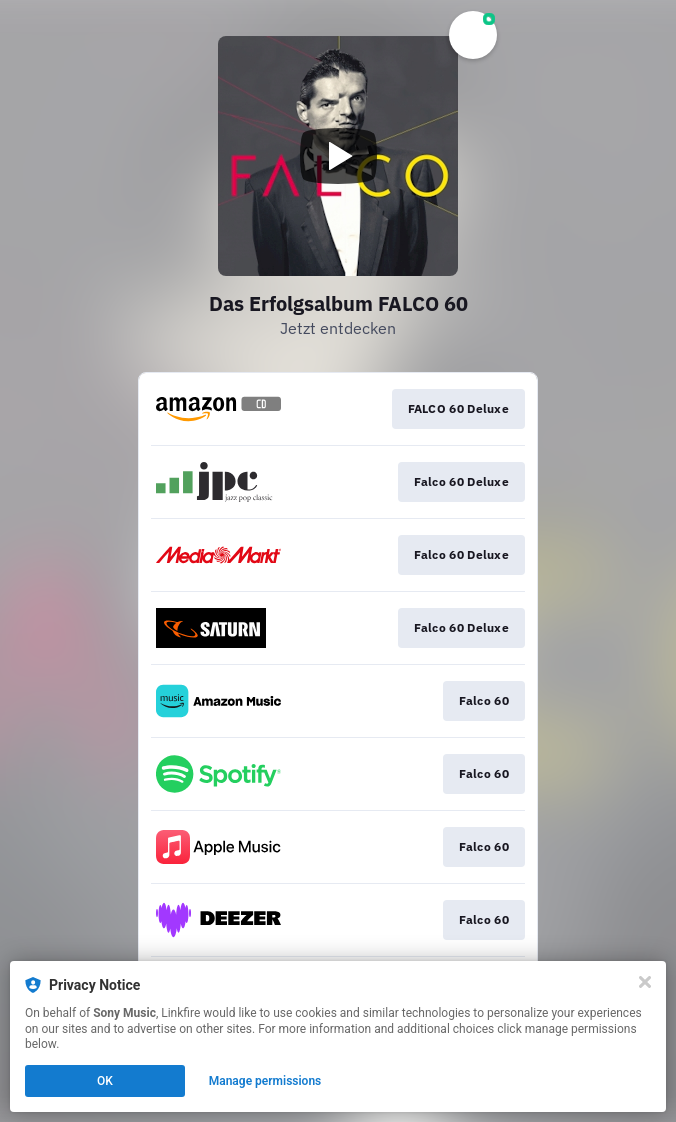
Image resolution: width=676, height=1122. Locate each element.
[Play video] (338, 156)
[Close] (645, 982)
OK (105, 1081)
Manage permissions (265, 1081)
